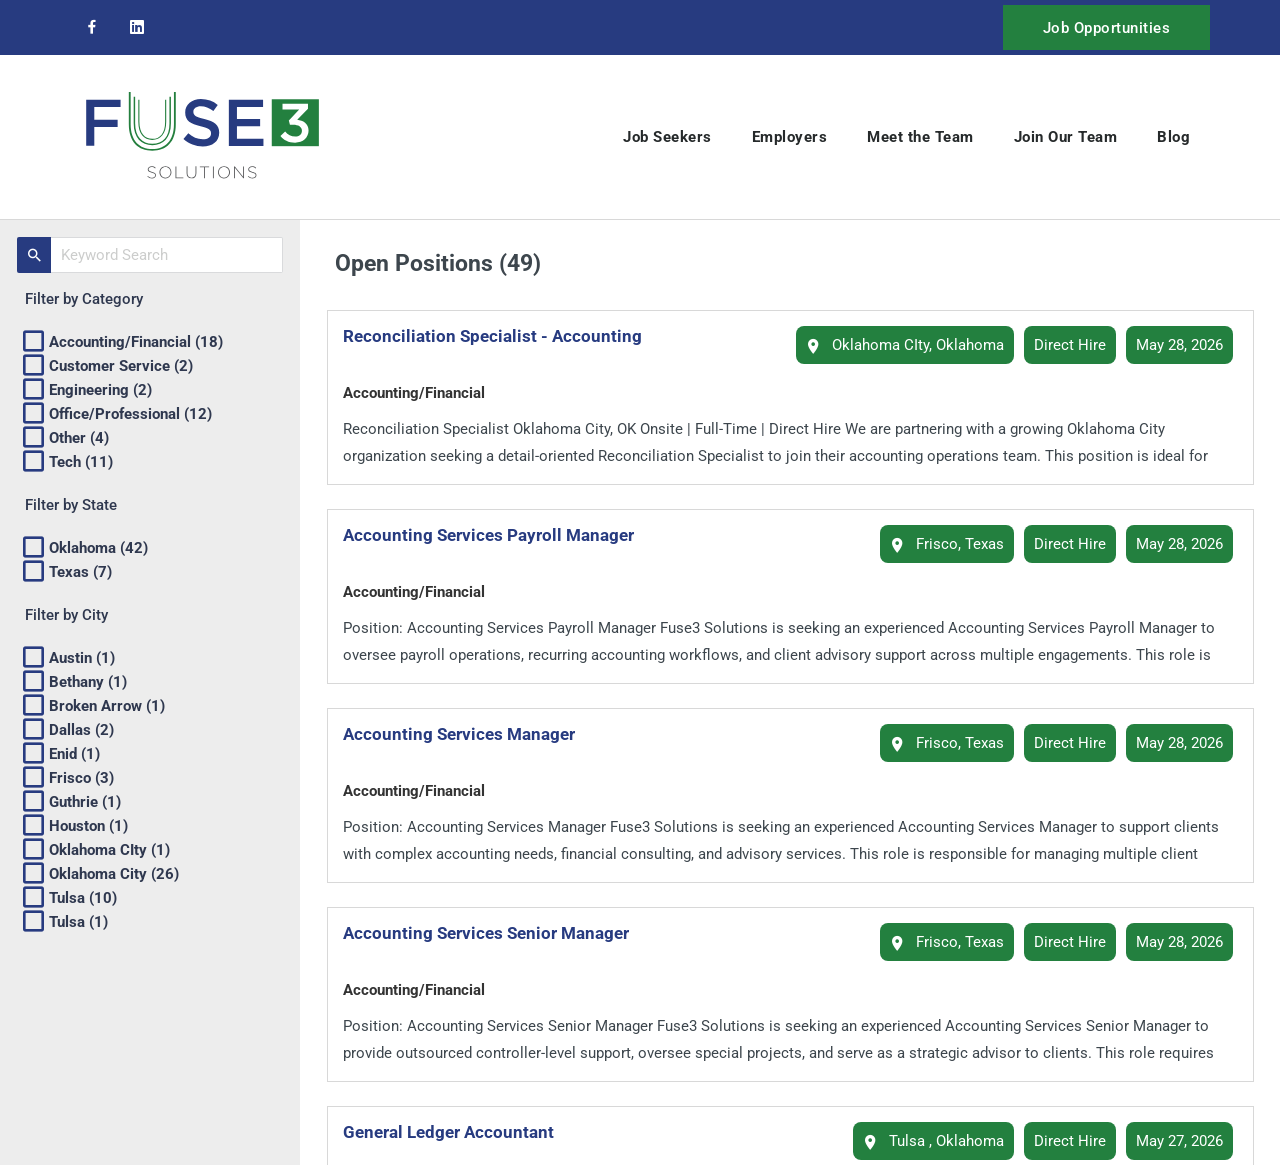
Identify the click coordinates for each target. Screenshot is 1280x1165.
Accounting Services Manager (467, 734)
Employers (790, 137)
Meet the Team (920, 137)
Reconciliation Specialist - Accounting (500, 336)
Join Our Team (1066, 137)
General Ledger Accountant (456, 1132)
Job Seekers (667, 137)
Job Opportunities (1107, 28)
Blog (1173, 137)
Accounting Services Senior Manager (494, 933)
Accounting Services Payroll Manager (496, 535)
